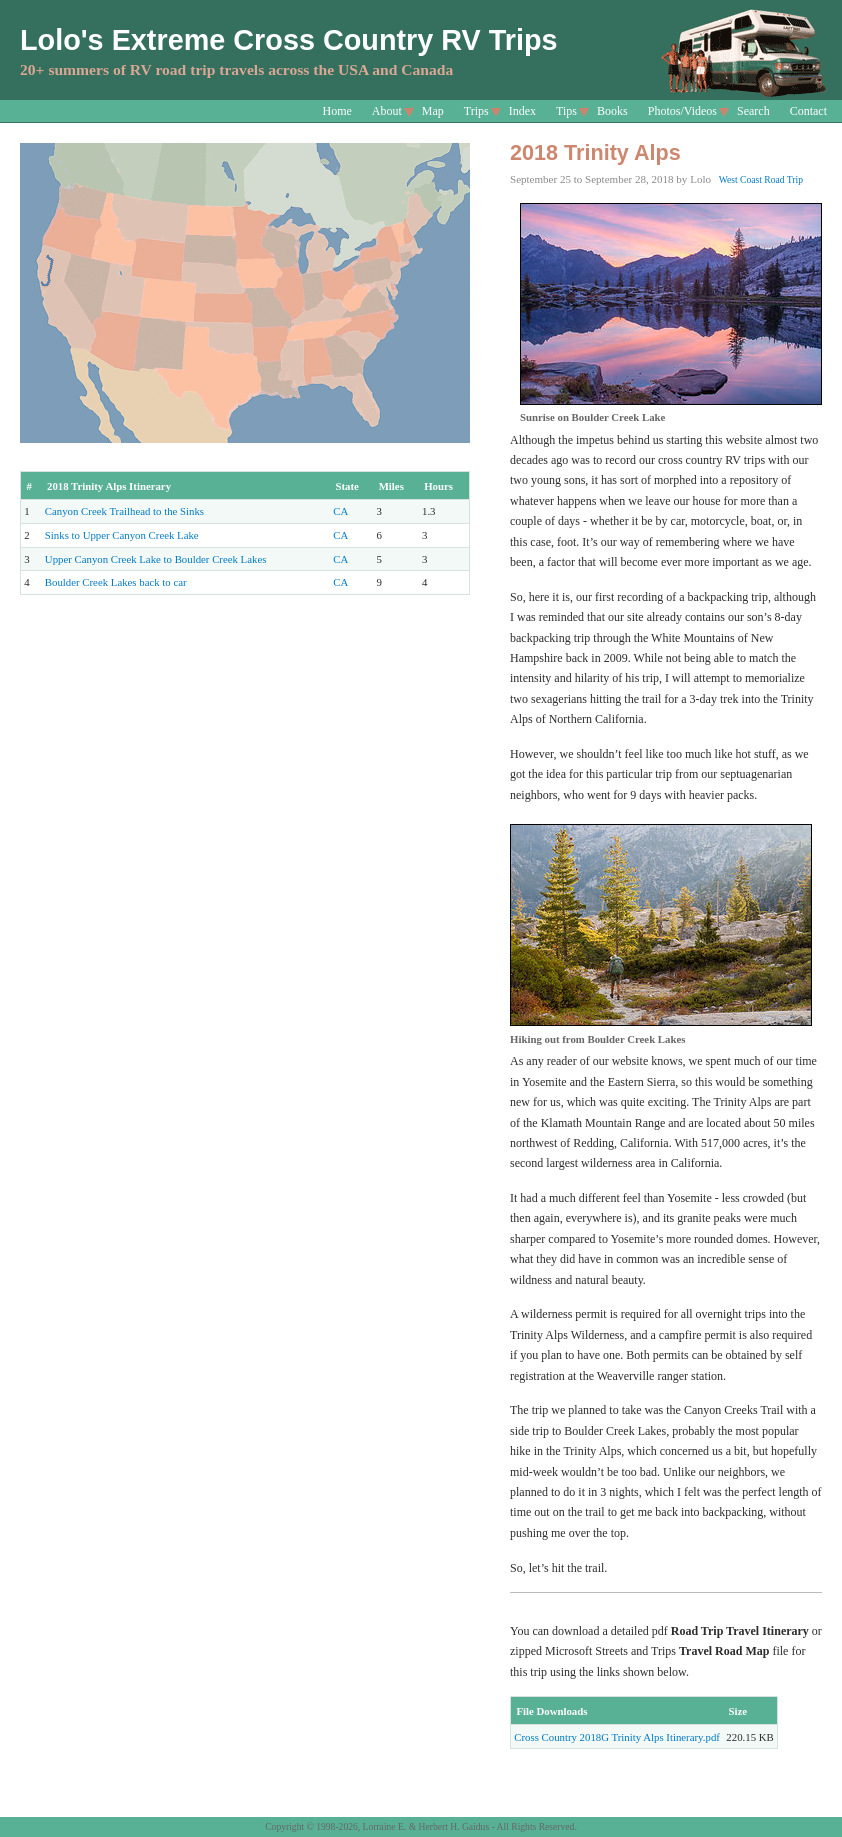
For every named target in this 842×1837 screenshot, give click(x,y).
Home (337, 111)
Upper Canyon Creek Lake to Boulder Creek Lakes (156, 559)
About (387, 111)
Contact (808, 111)
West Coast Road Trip (761, 179)
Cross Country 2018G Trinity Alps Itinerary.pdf (617, 1737)
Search (753, 111)
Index (522, 111)
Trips (476, 111)
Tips (566, 111)
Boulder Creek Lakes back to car (116, 582)
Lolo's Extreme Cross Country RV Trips (289, 40)
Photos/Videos (682, 111)
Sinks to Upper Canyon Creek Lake (122, 535)
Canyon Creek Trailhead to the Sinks (124, 511)
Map (433, 111)
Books (612, 111)
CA (340, 511)
